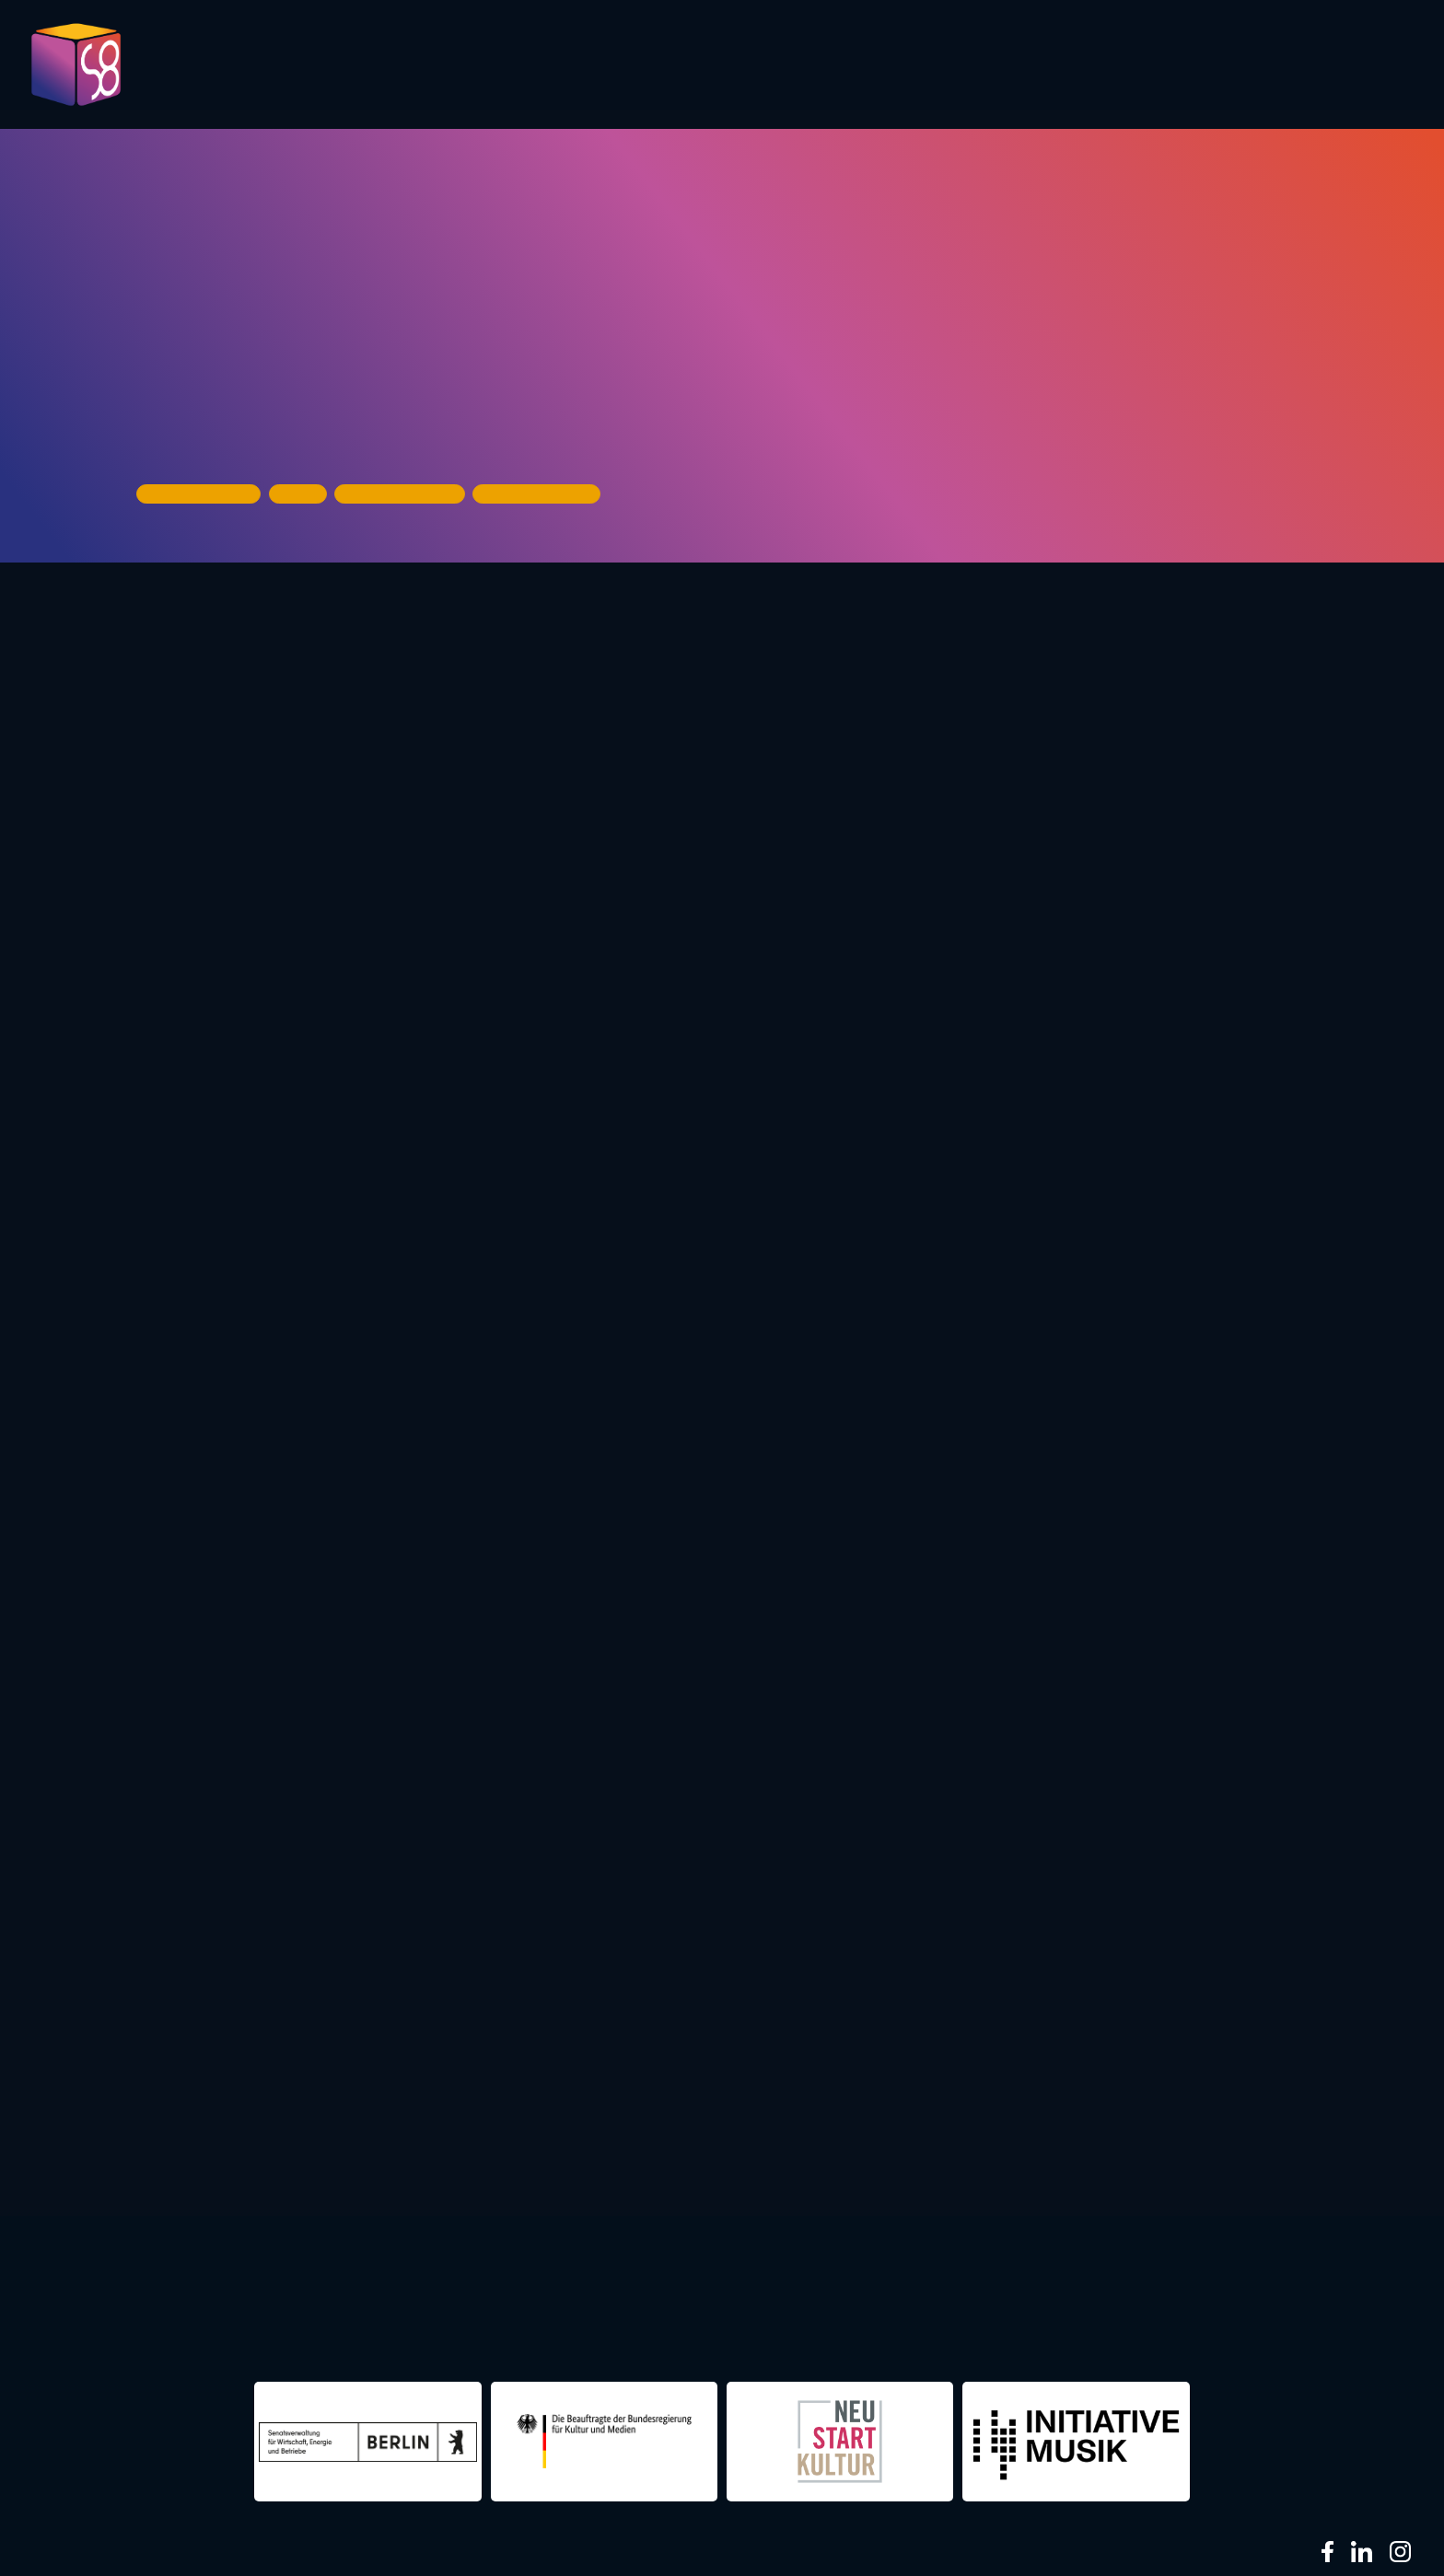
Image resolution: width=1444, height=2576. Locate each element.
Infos (1139, 66)
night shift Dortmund (362, 2300)
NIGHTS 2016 (1254, 2300)
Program (628, 66)
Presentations (907, 66)
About (1360, 66)
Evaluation (754, 66)
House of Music (209, 428)
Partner (1046, 66)
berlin (994, 2300)
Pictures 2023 (475, 72)
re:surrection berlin (597, 2300)
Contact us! (1234, 72)
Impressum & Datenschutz (426, 2551)
